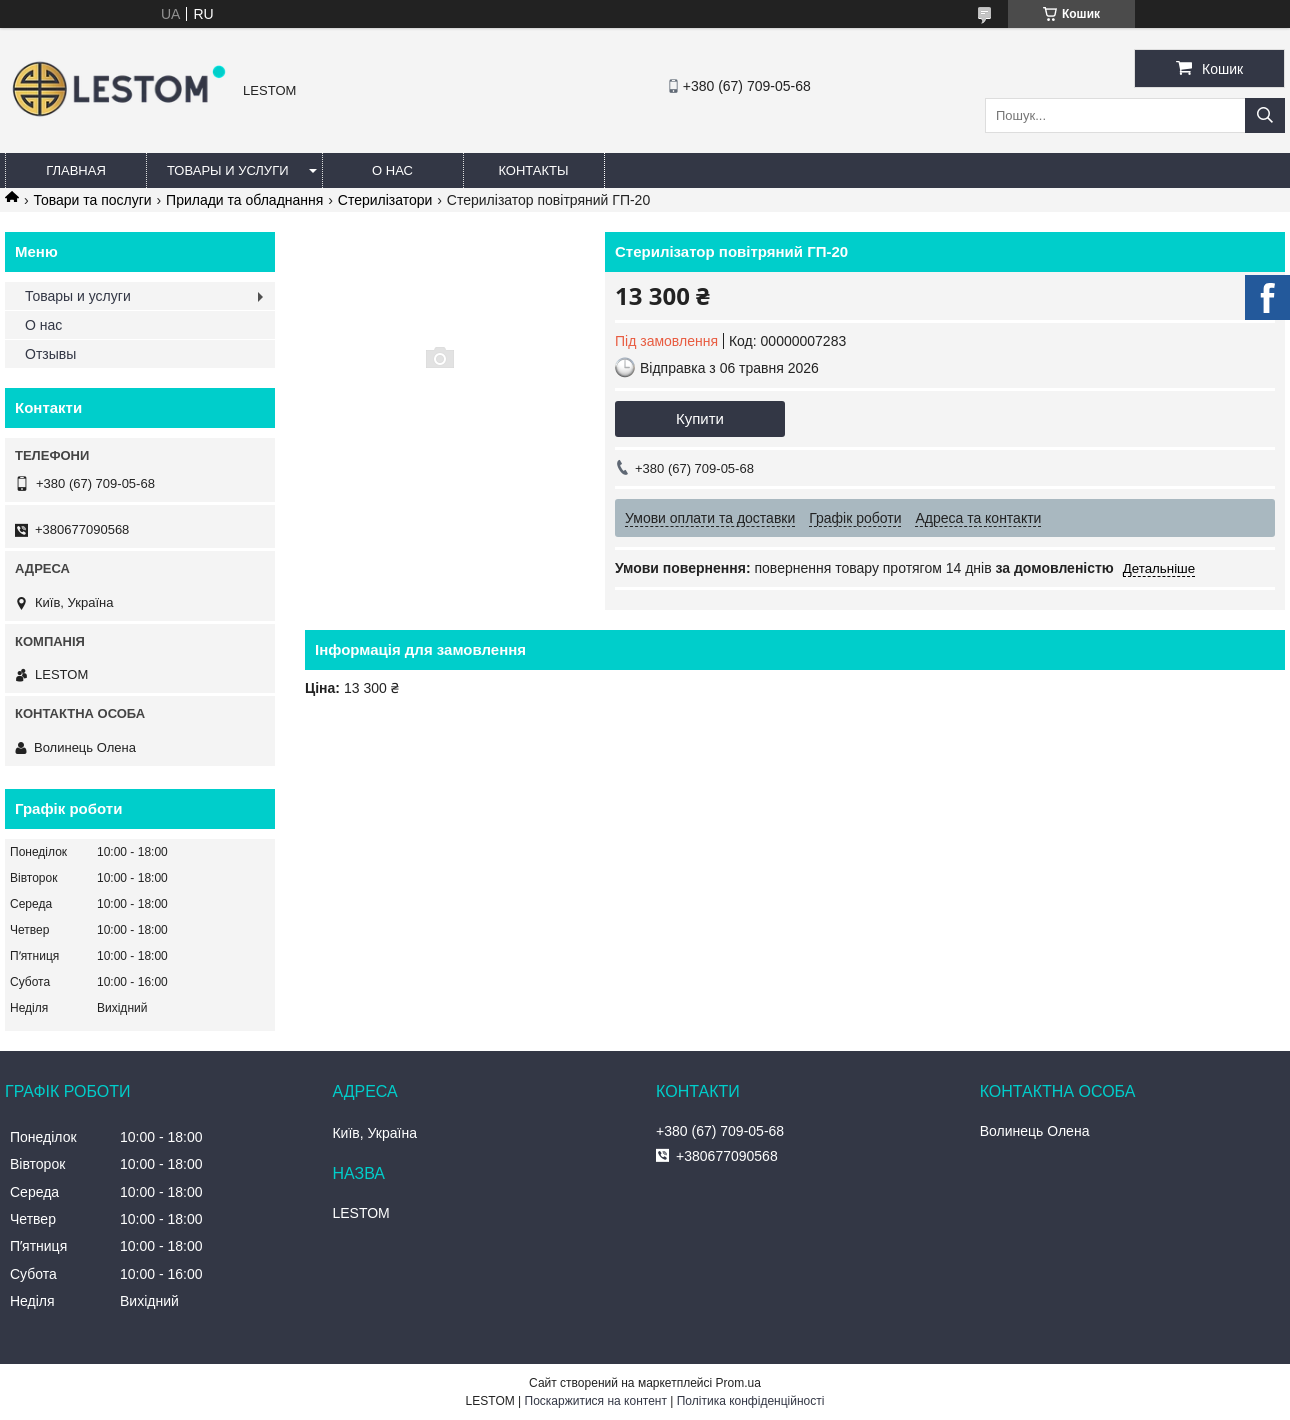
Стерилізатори (385, 200)
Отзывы (50, 354)
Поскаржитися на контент (596, 1401)
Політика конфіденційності (751, 1401)
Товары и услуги (228, 170)
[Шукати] (1265, 115)
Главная (76, 170)
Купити (700, 418)
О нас (392, 170)
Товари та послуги (92, 200)
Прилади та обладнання (244, 200)
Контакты (533, 170)
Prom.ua (738, 1383)
